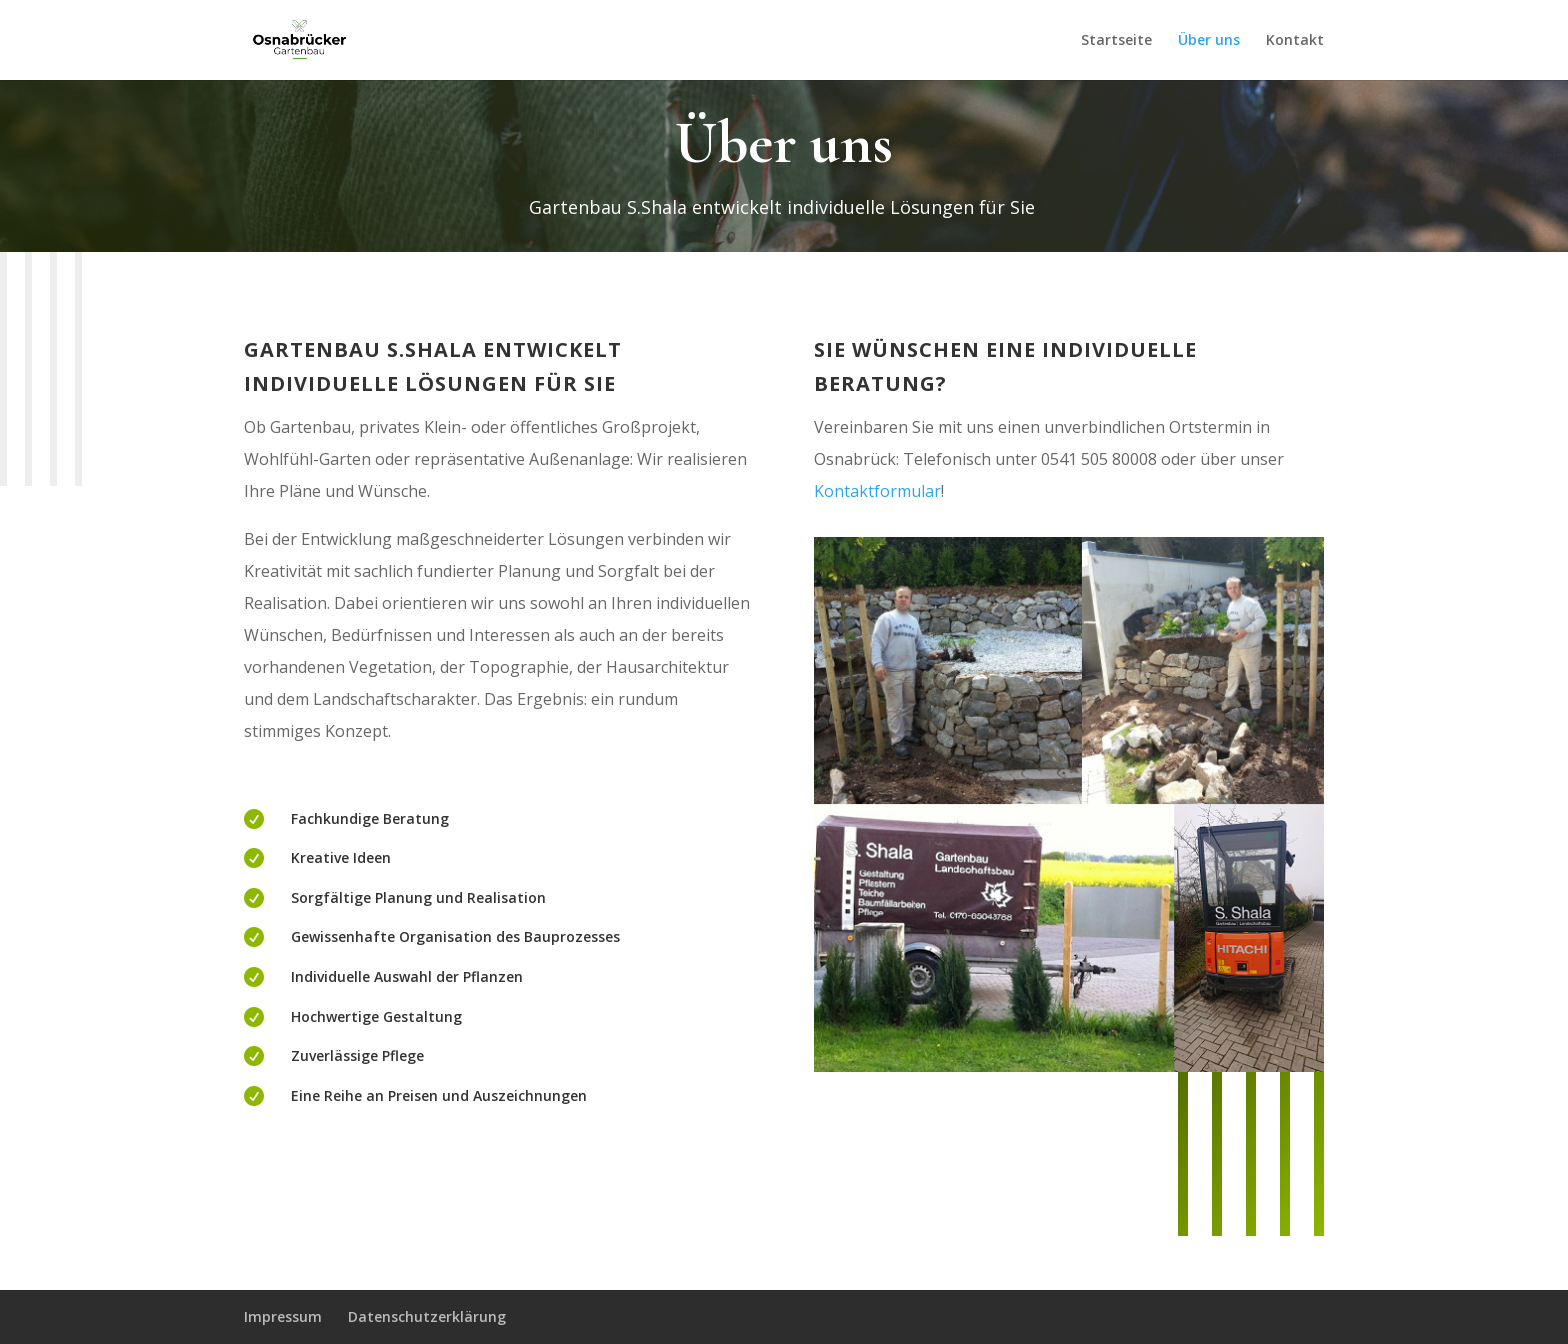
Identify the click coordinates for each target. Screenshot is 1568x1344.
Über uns (1209, 41)
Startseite (1116, 41)
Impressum (283, 1316)
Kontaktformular (877, 491)
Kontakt (1295, 41)
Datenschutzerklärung (427, 1316)
